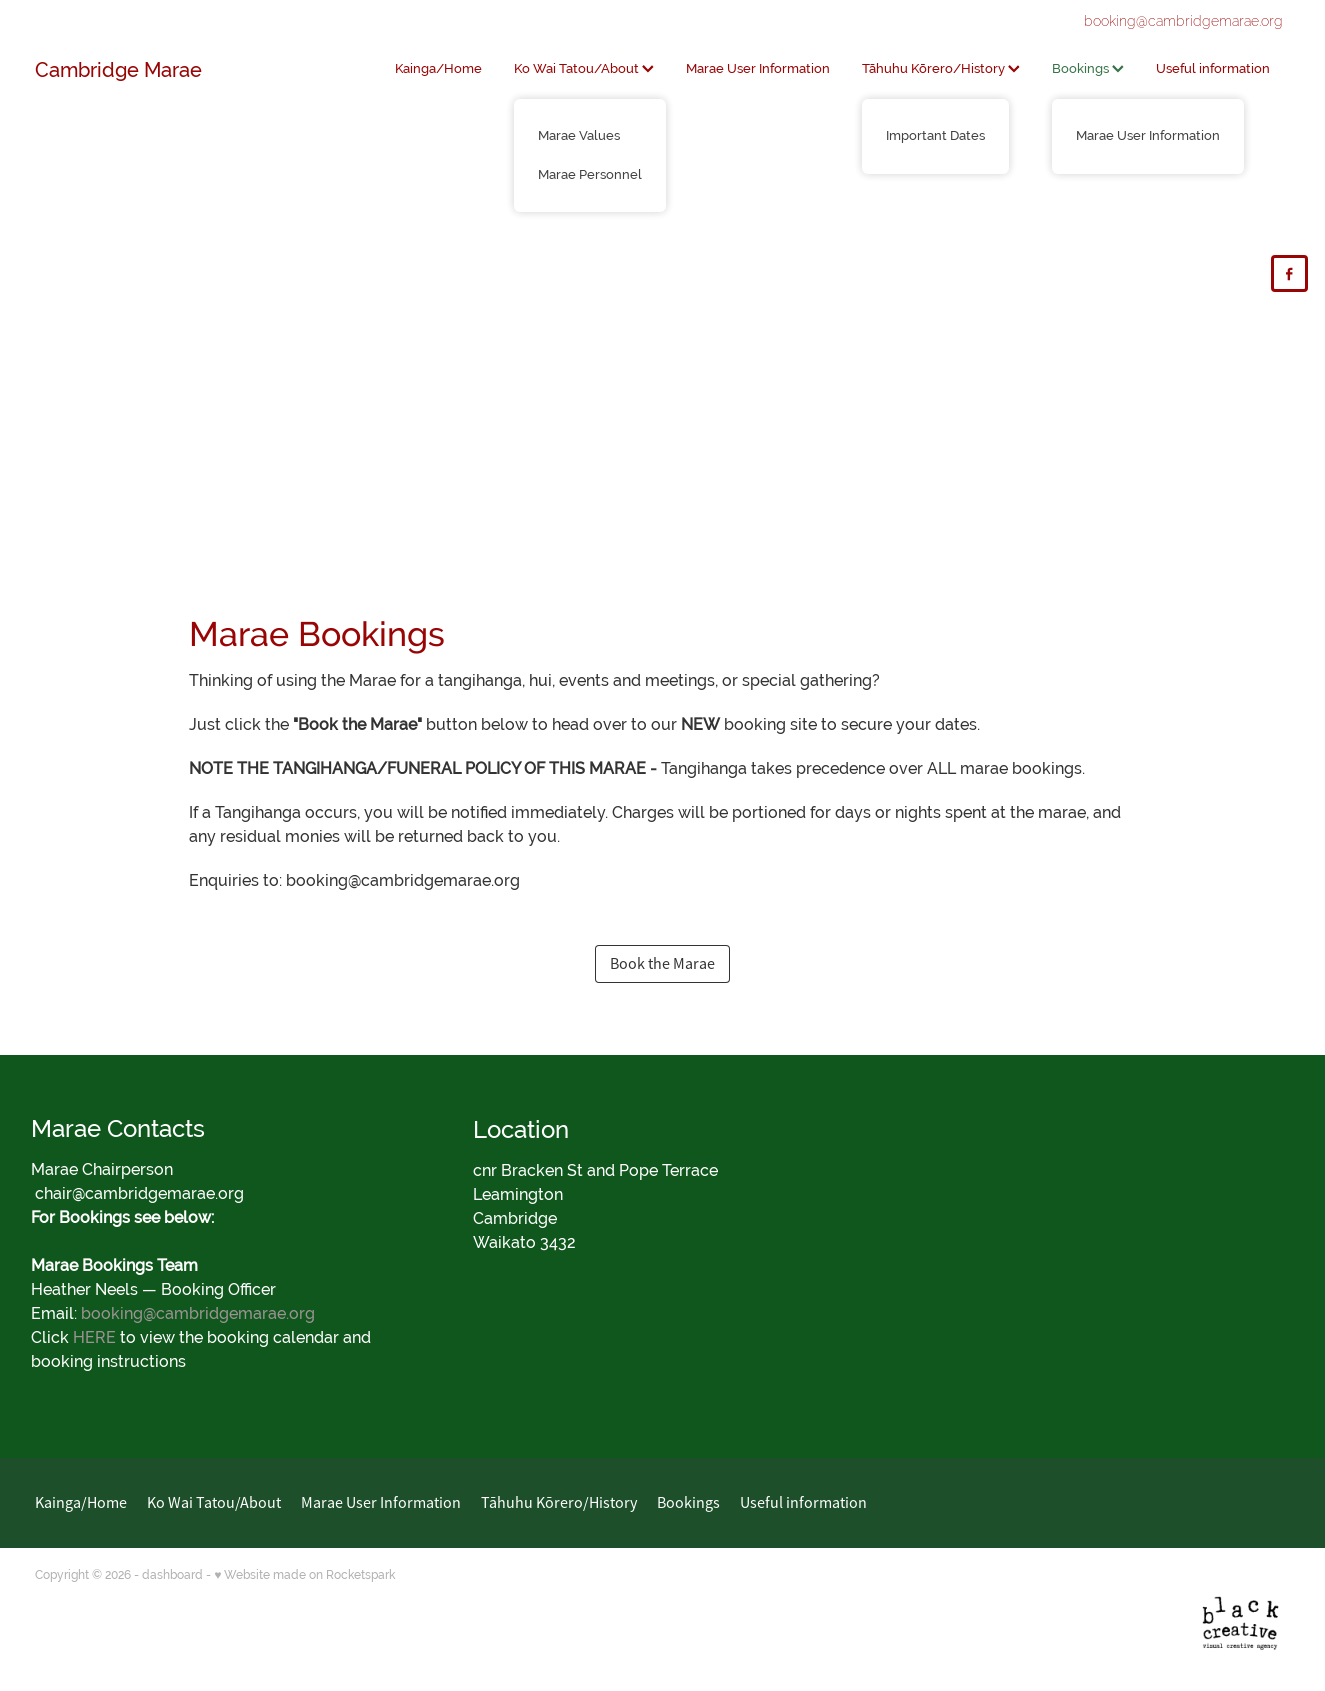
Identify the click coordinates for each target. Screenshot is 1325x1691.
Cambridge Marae (118, 70)
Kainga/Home (438, 68)
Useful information (1213, 68)
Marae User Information (758, 68)
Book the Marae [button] (662, 964)
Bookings (1088, 68)
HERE (94, 1337)
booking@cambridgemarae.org (1183, 21)
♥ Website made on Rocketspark (304, 1575)
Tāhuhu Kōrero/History (941, 68)
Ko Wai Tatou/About (584, 68)
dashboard (172, 1575)
